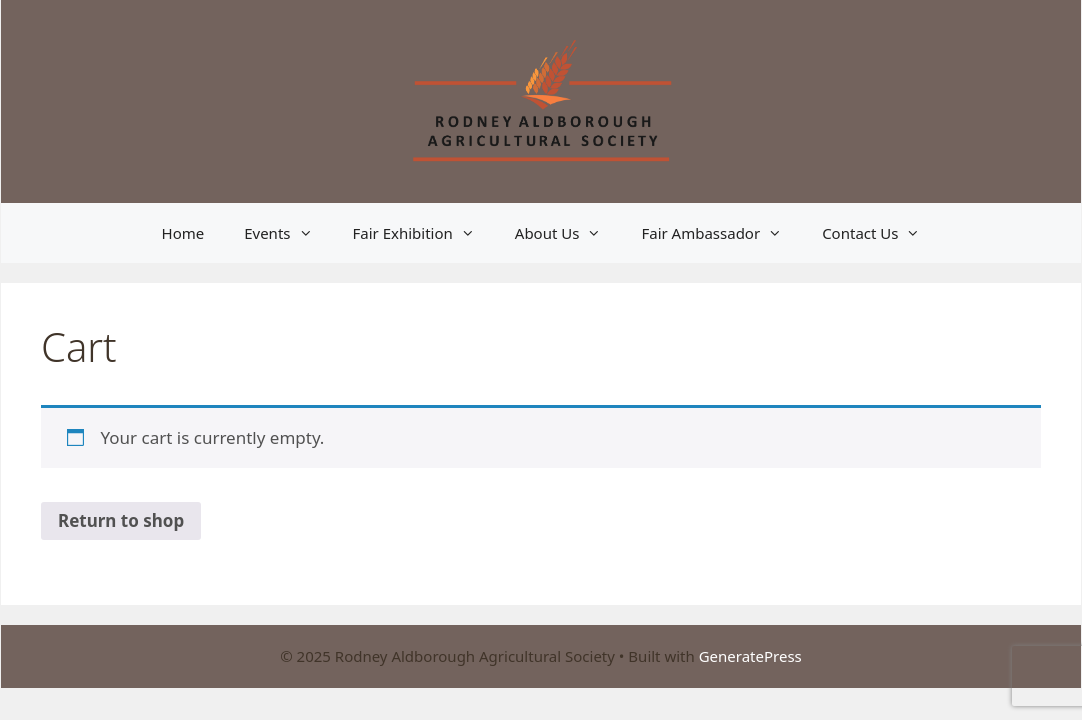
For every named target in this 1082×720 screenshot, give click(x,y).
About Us (568, 233)
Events (288, 233)
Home (183, 233)
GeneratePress (750, 656)
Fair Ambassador (721, 233)
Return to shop (121, 520)
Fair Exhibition (424, 233)
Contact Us (881, 233)
